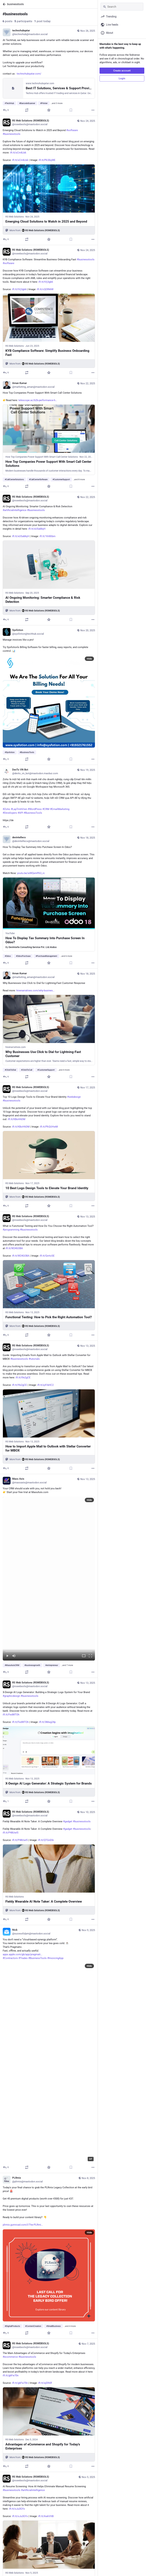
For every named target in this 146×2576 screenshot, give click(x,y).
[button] (49, 914)
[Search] (122, 7)
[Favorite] (49, 110)
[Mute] (14, 1656)
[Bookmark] (71, 110)
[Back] (3, 4)
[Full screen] (90, 1656)
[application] (49, 2063)
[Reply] (6, 110)
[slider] (48, 1651)
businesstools (15, 4)
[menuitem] (49, 1579)
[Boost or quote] (27, 110)
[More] (93, 110)
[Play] (7, 1656)
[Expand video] (84, 1656)
